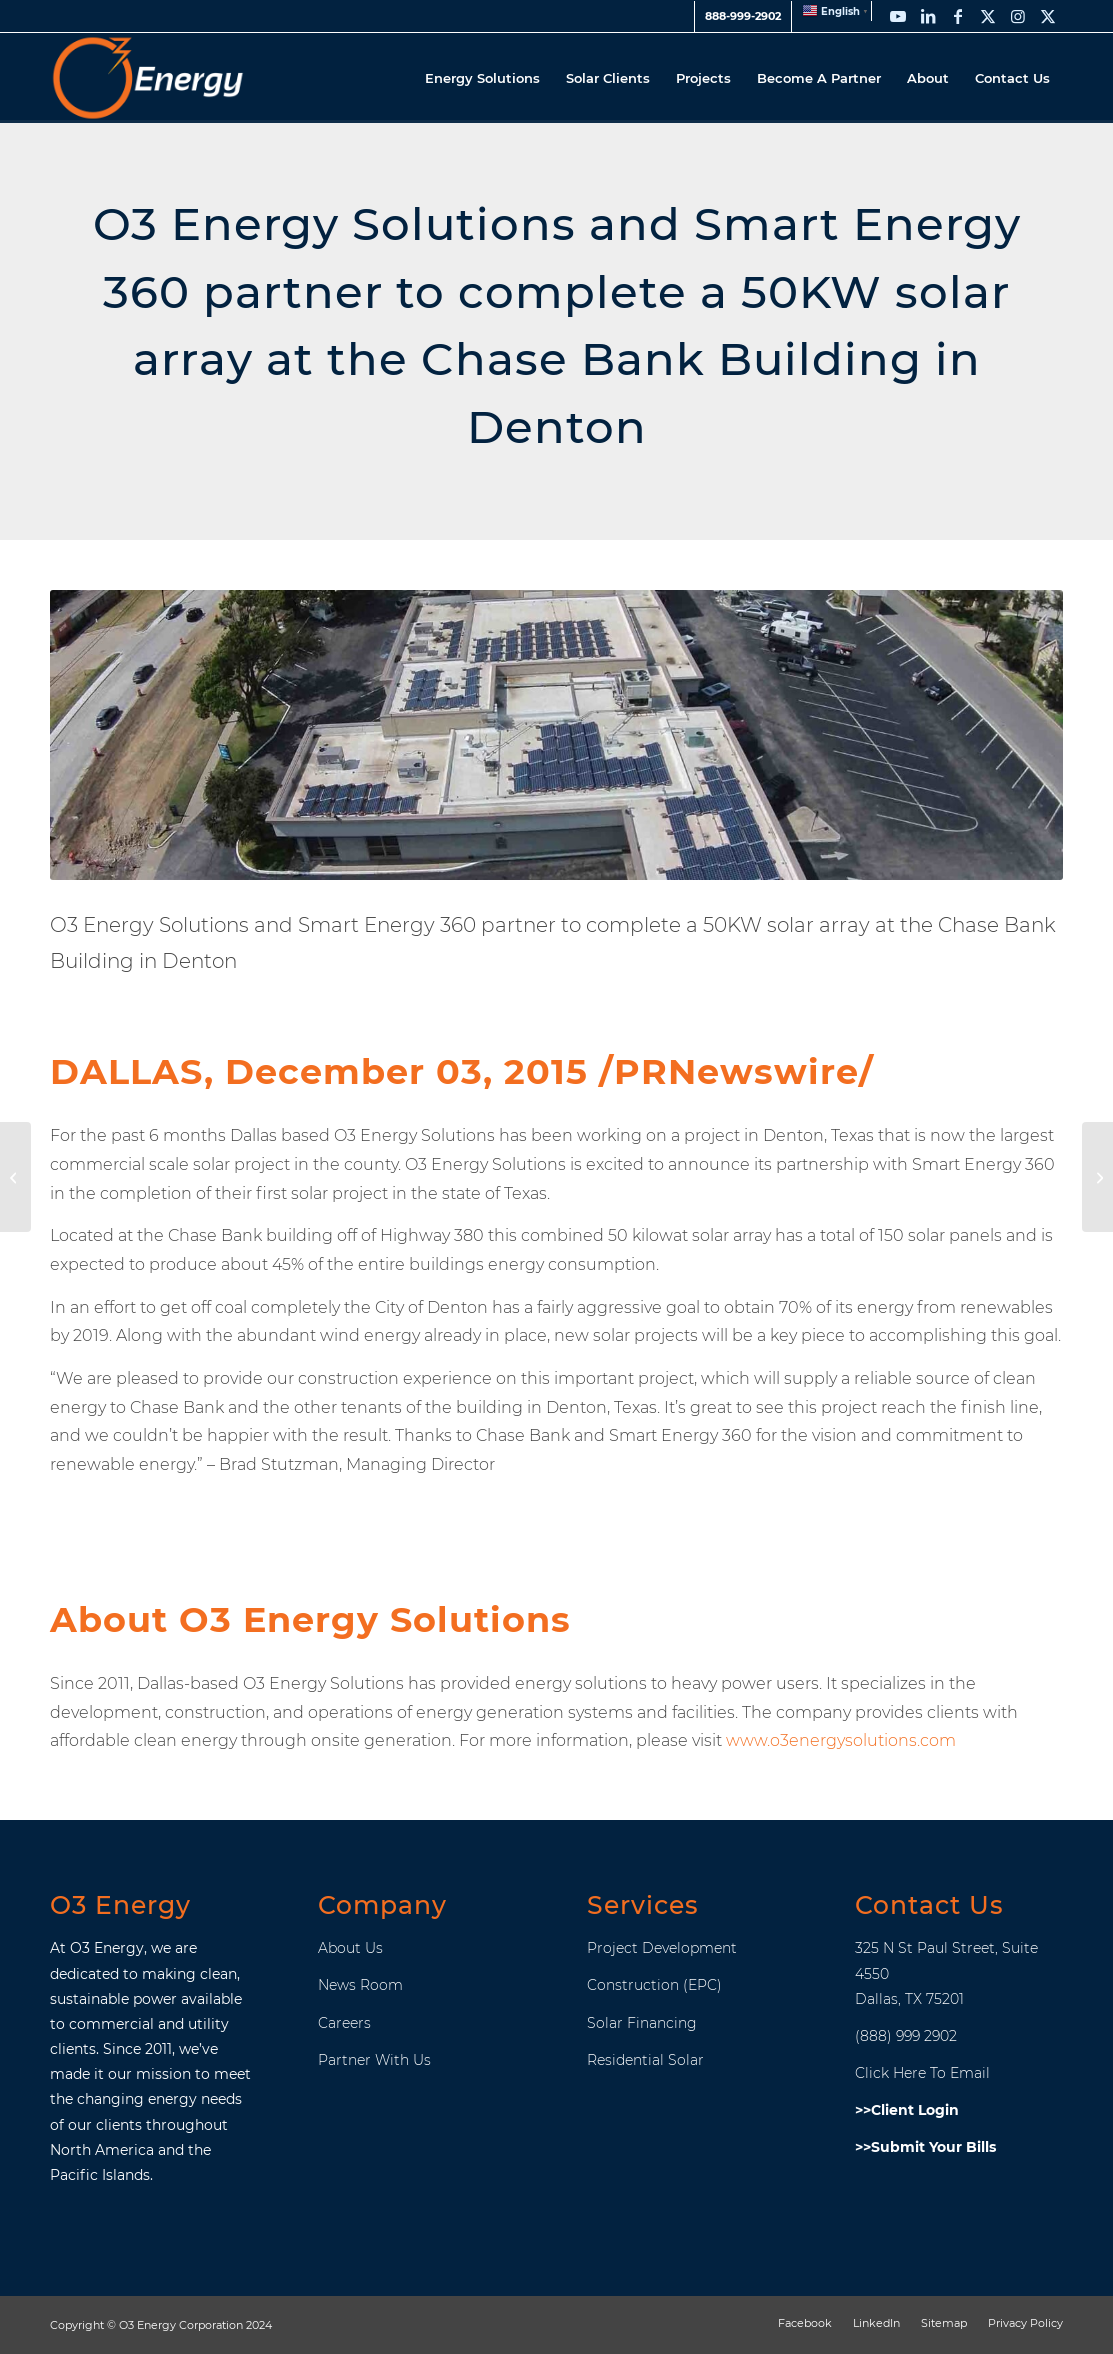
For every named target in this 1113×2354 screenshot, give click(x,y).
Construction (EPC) (654, 1985)
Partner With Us (374, 2060)
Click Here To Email (922, 2073)
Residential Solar (645, 2060)
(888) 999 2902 (906, 2036)
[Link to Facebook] (958, 16)
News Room (360, 1985)
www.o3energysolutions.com (841, 1740)
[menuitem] (743, 16)
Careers (344, 2023)
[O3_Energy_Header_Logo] (148, 78)
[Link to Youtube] (898, 16)
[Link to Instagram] (1018, 16)
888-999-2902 (743, 16)
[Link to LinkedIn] (928, 16)
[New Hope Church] (1097, 1177)
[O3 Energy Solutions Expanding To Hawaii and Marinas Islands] (15, 1177)
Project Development (662, 1948)
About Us (350, 1948)
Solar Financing (642, 2023)
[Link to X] (988, 16)
